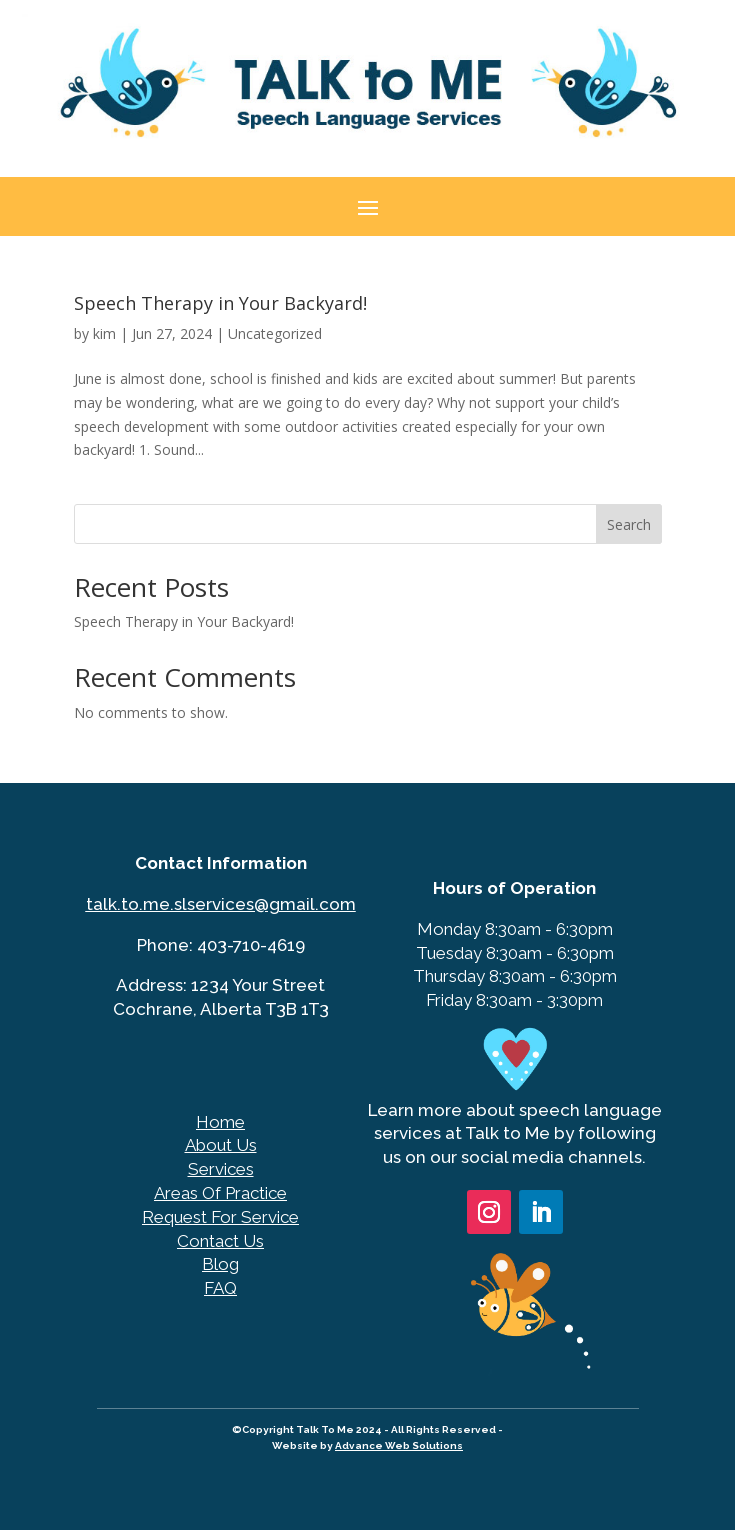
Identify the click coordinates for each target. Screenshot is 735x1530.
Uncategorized (275, 333)
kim (104, 333)
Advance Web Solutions (399, 1445)
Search (629, 524)
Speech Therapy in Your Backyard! (220, 303)
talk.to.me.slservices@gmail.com (221, 904)
